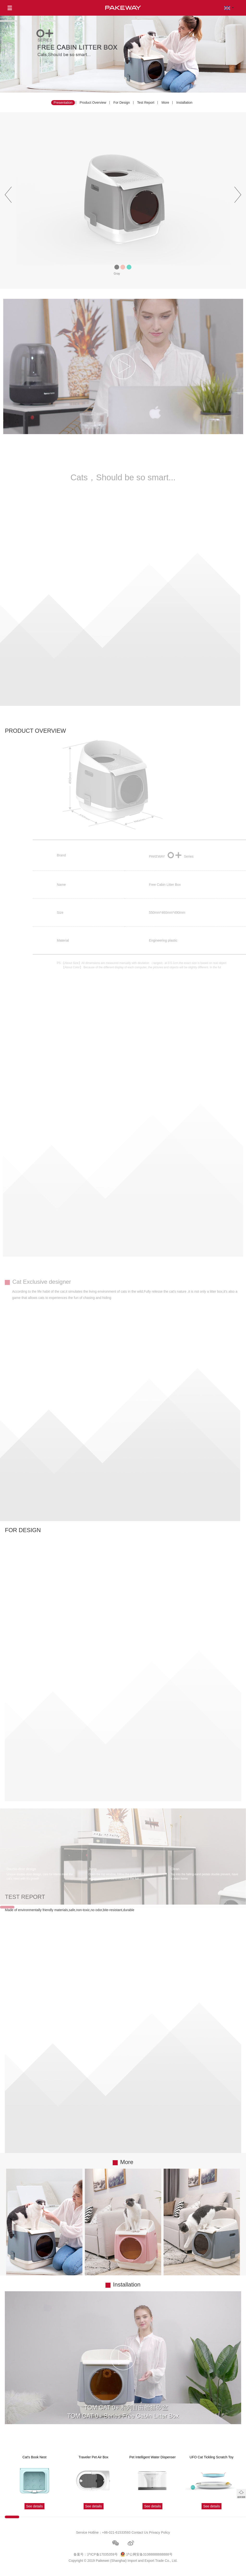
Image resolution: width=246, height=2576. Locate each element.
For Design (121, 102)
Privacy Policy (159, 2532)
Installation (184, 102)
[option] (123, 366)
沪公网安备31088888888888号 (149, 2554)
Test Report (145, 102)
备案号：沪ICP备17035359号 (96, 2554)
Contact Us (139, 2532)
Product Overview (93, 102)
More (165, 102)
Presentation (63, 102)
